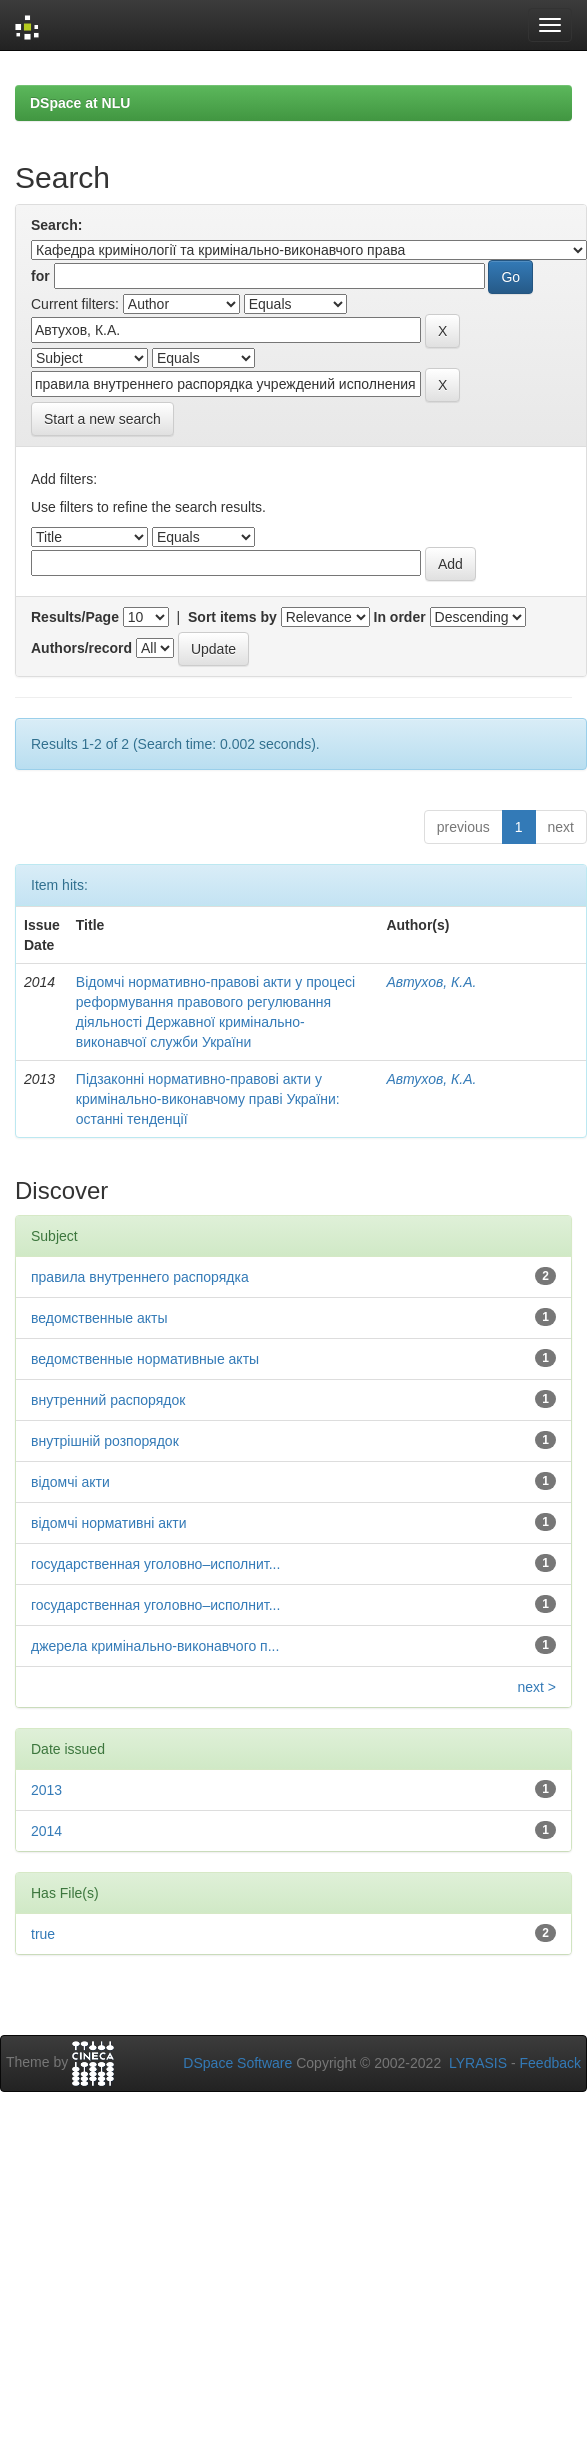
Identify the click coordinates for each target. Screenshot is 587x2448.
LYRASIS (478, 2063)
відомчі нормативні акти (109, 1523)
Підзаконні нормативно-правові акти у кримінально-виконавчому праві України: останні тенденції (208, 1099)
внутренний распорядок (108, 1400)
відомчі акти (70, 1482)
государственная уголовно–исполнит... (155, 1564)
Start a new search (102, 419)
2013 (46, 1790)
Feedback (550, 2063)
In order (400, 617)
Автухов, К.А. (431, 982)
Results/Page (75, 617)
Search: (56, 225)
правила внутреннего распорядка (140, 1277)
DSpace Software (237, 2063)
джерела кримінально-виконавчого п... (155, 1646)
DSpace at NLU (80, 103)
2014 (46, 1831)
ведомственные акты (99, 1318)
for (40, 276)
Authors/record (81, 648)
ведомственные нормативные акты (145, 1359)
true (43, 1934)
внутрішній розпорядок (105, 1441)
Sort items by (232, 617)
